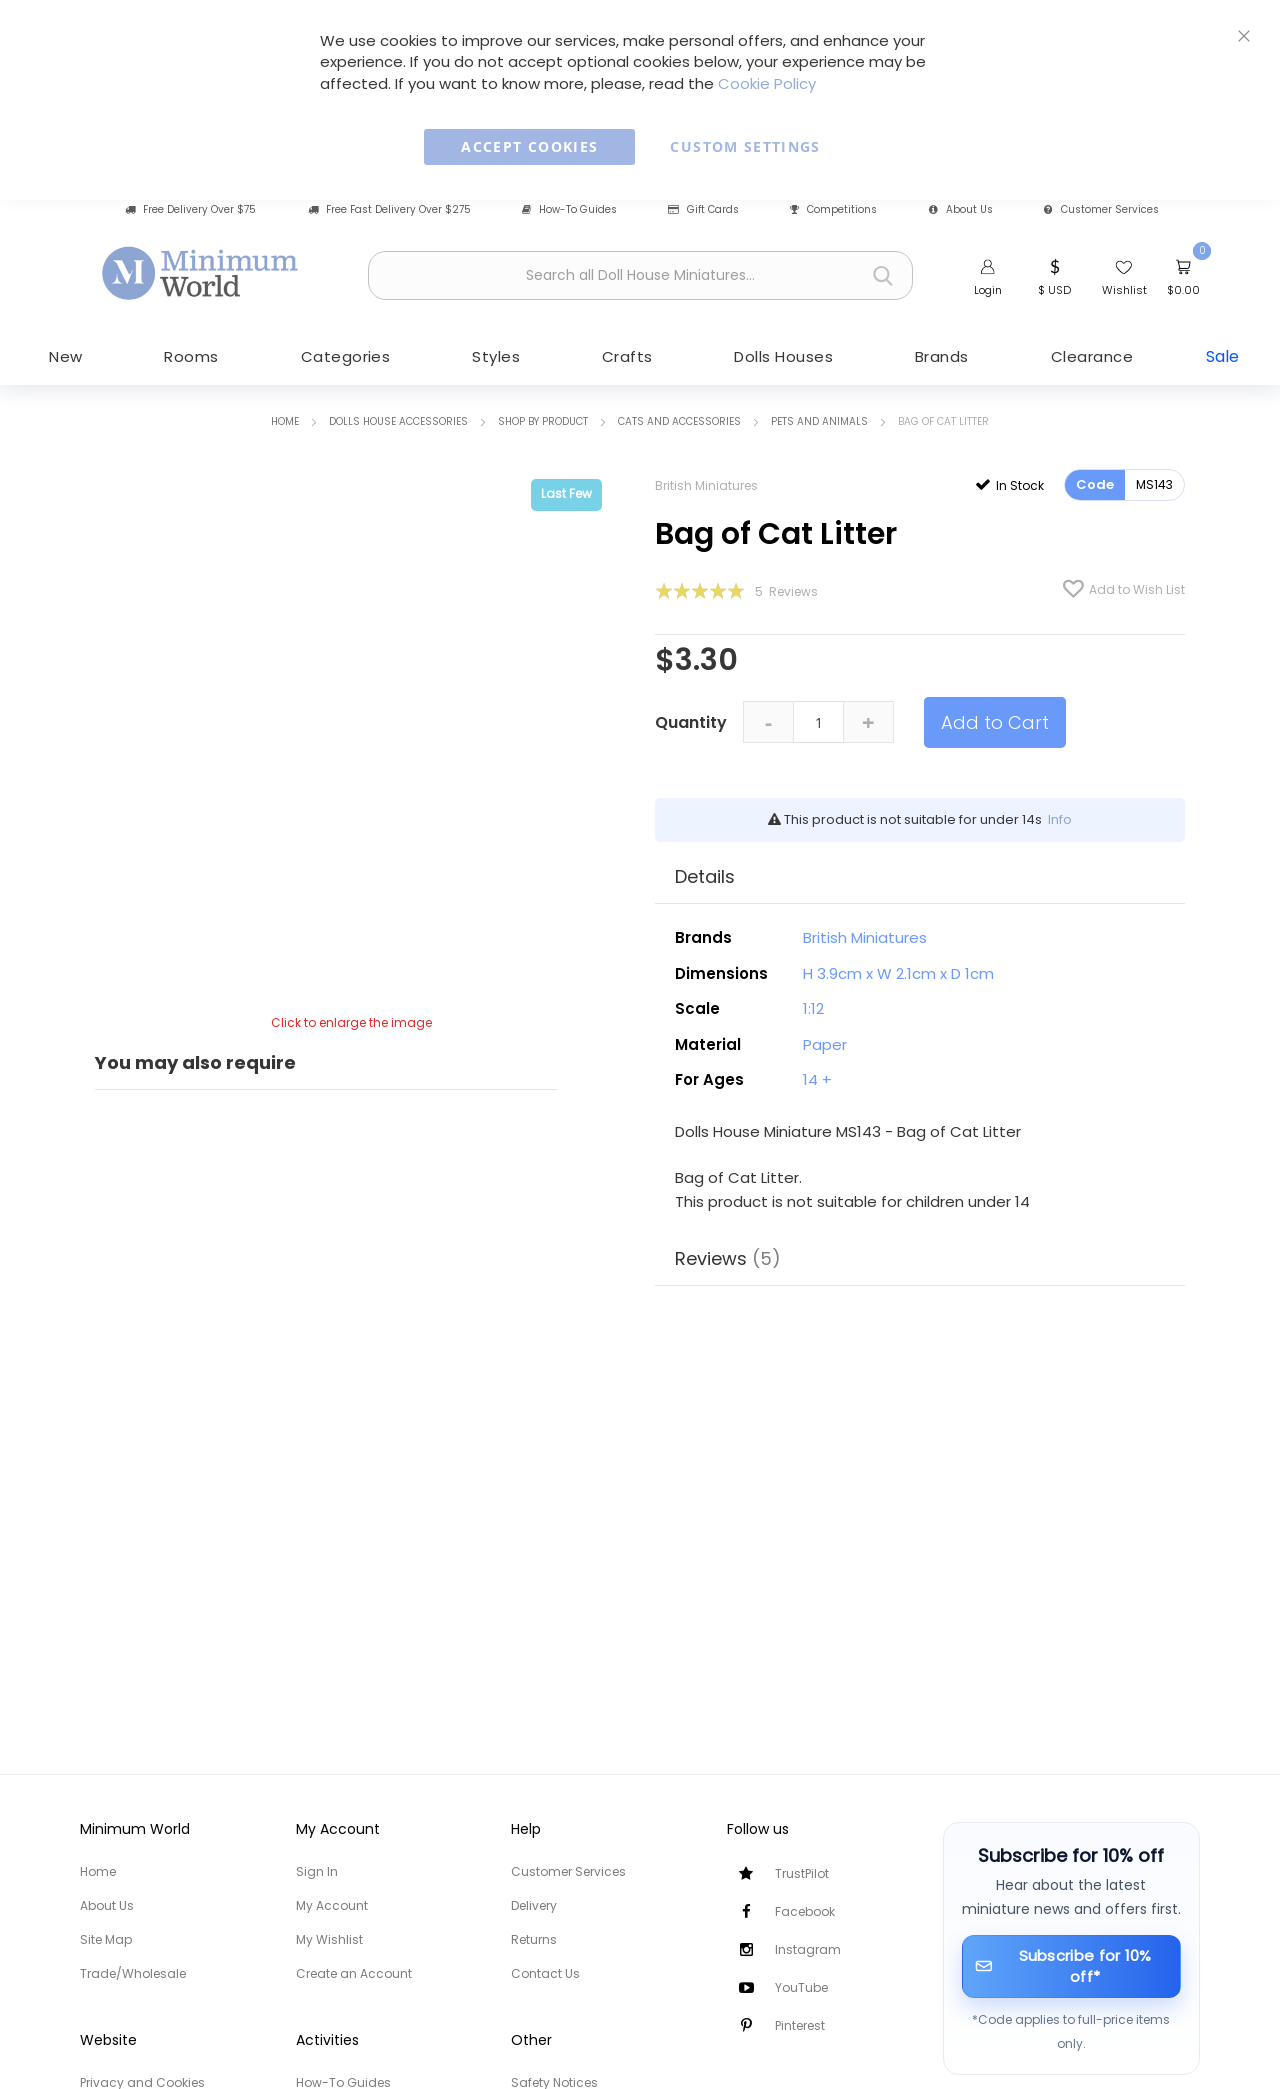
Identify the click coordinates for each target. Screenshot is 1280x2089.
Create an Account (354, 1973)
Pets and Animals (819, 420)
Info (1060, 818)
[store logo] (201, 273)
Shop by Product (543, 420)
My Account (332, 1905)
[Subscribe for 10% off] (1072, 1966)
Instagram (808, 1949)
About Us (961, 210)
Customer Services (1101, 210)
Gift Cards (703, 210)
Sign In (317, 1871)
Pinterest (800, 2025)
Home (285, 420)
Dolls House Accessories (398, 420)
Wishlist (1124, 290)
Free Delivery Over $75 (190, 210)
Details (705, 875)
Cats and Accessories (679, 420)
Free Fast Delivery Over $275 (389, 210)
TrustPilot (802, 1873)
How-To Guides (569, 210)
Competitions (833, 210)
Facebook (805, 1911)
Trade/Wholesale (133, 1973)
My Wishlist (329, 1939)
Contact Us (545, 1973)
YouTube (801, 1987)
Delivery (534, 1905)
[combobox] (640, 275)
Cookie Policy (767, 83)
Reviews (728, 1257)
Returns (534, 1939)
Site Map (106, 1939)
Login (988, 290)
